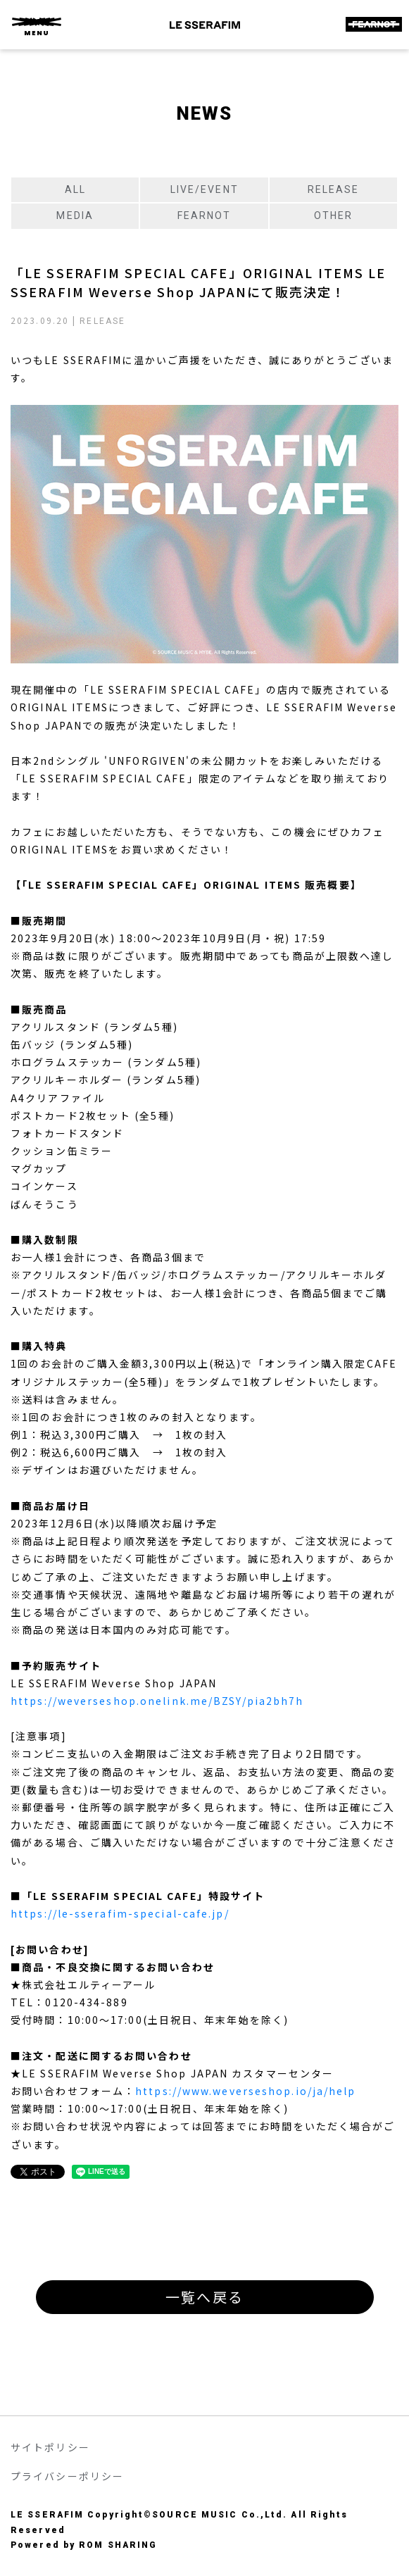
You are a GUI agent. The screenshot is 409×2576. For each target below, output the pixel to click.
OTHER (333, 215)
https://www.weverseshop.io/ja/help (245, 2091)
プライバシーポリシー (67, 2476)
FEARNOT (204, 215)
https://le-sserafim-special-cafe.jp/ (120, 1913)
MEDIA (75, 215)
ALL (75, 189)
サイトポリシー (50, 2447)
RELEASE (334, 189)
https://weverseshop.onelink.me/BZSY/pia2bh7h (157, 1701)
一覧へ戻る (204, 2297)
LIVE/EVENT (204, 189)
